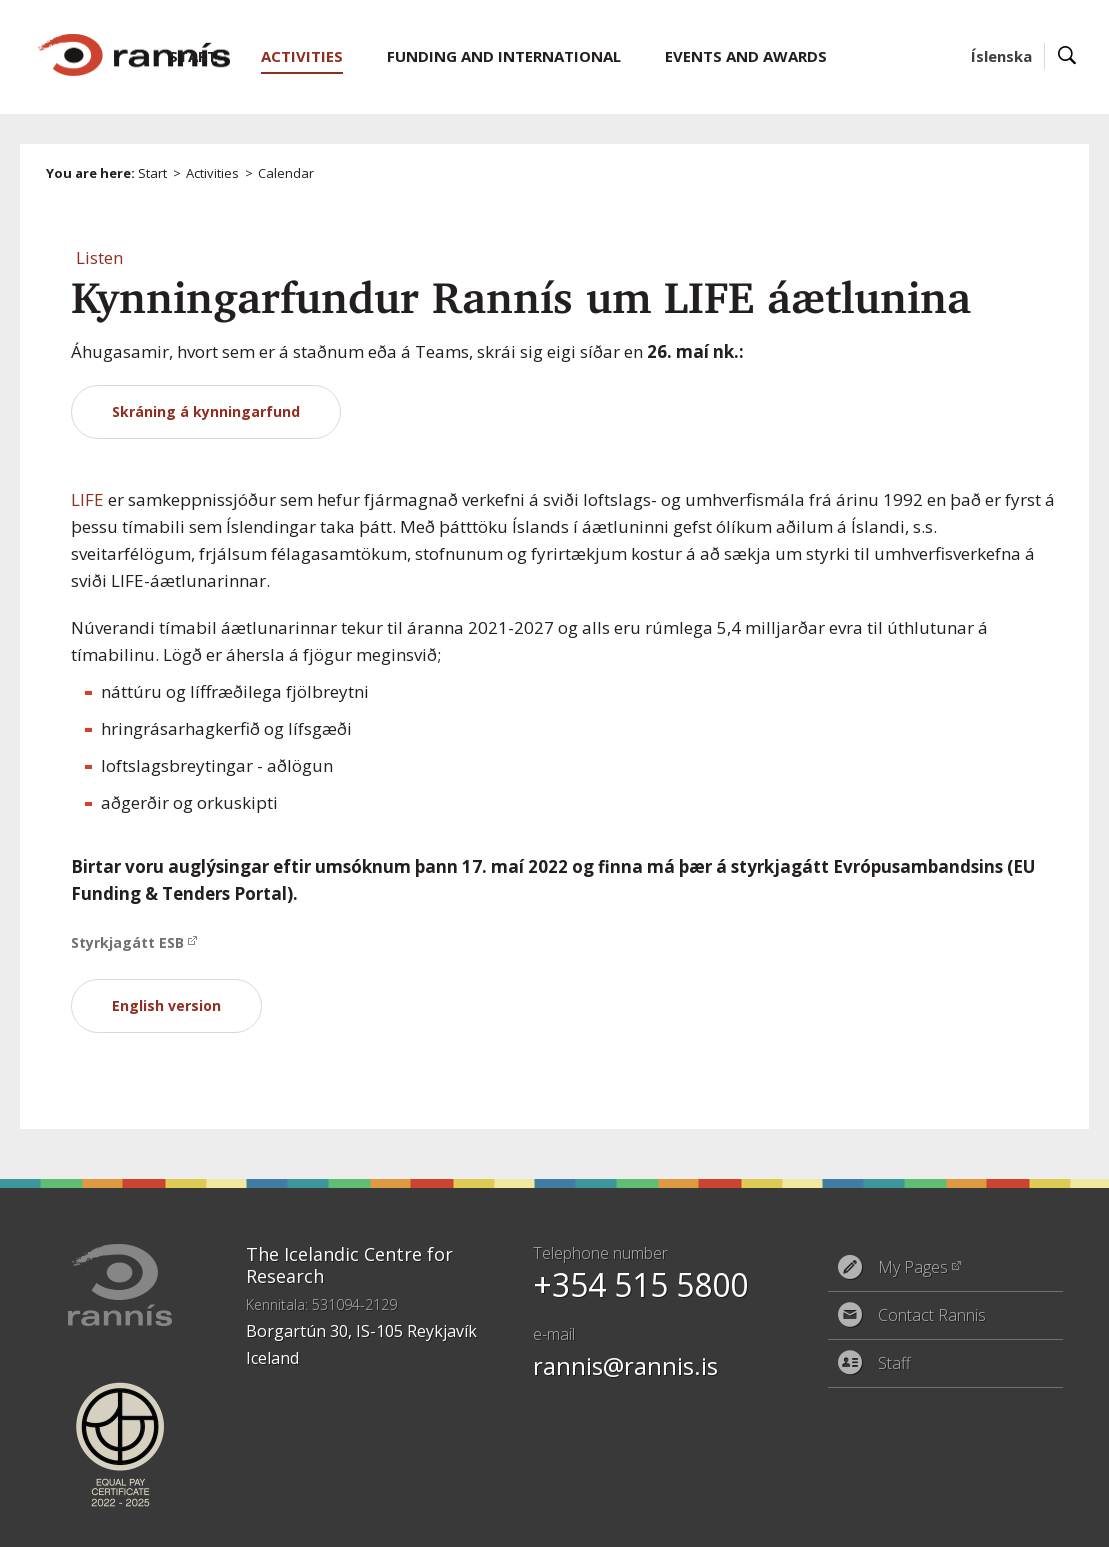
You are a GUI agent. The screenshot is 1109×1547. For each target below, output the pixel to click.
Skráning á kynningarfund (206, 411)
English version (166, 1005)
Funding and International (504, 56)
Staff (894, 1363)
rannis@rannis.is (625, 1365)
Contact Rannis (932, 1315)
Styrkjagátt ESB (127, 942)
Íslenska (1001, 56)
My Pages (913, 1267)
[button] (99, 257)
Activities (212, 173)
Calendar (286, 173)
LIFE (87, 499)
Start (152, 173)
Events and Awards (746, 56)
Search (1067, 56)
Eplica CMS (995, 1519)
